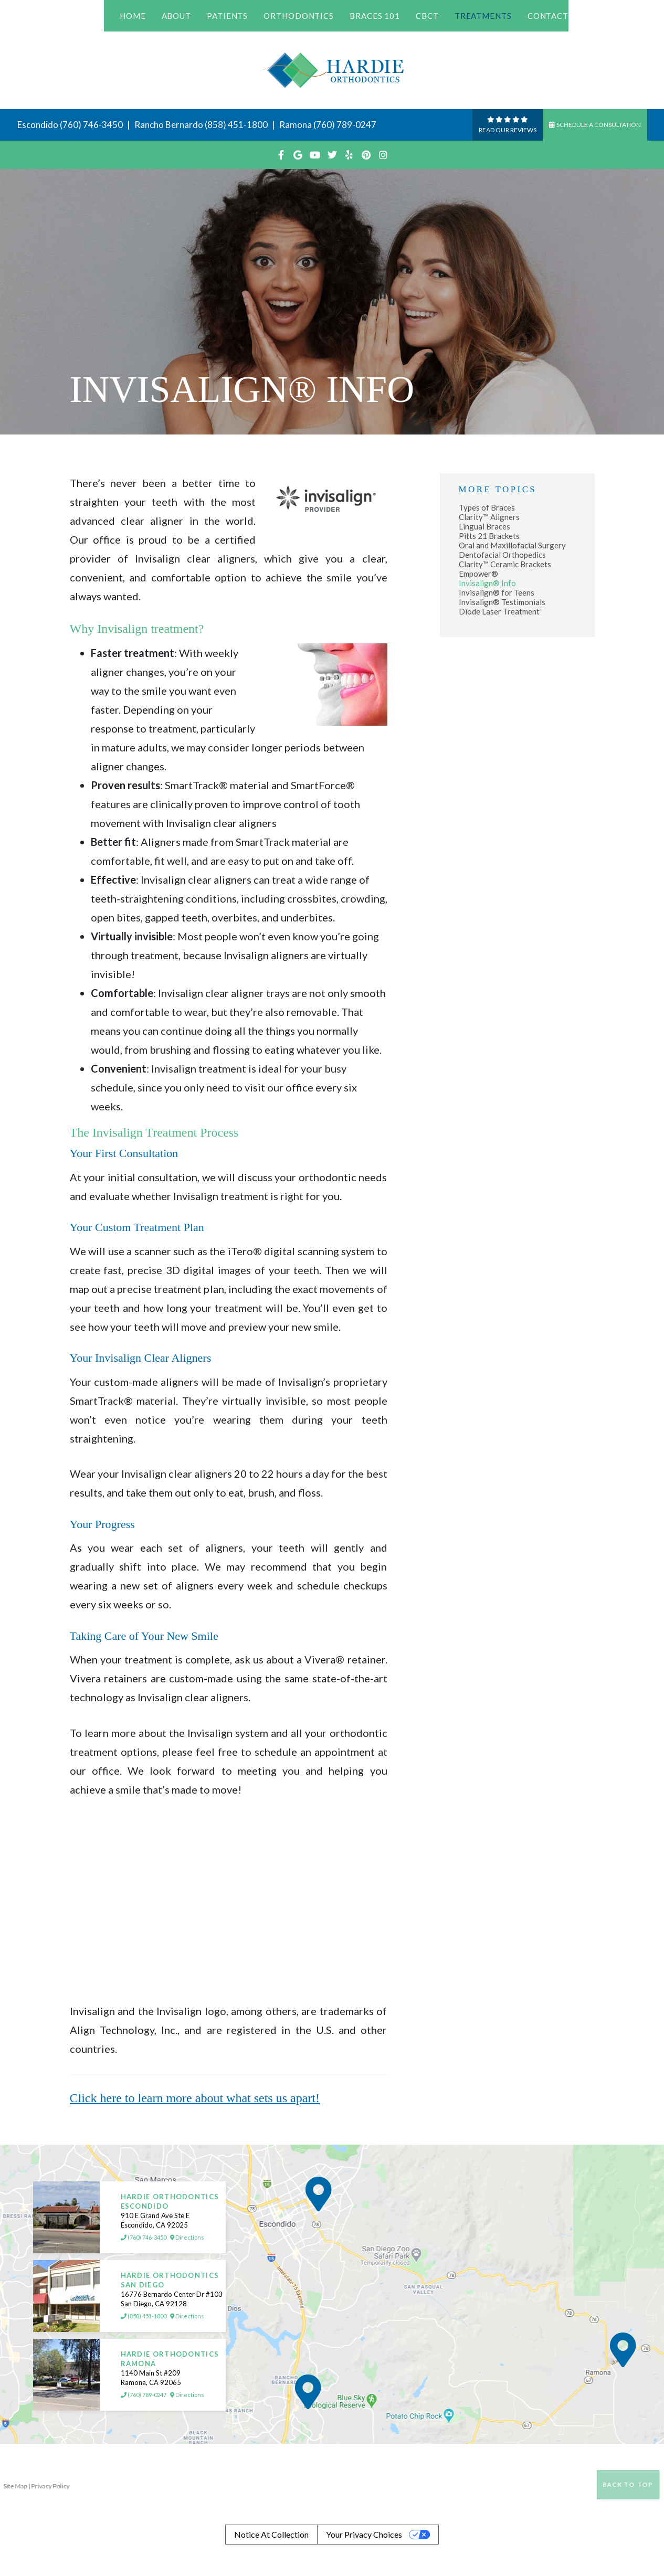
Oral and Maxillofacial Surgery (512, 545)
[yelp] (349, 155)
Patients (227, 15)
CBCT (427, 15)
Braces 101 (375, 15)
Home (133, 15)
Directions (187, 2237)
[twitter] (332, 155)
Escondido (37, 124)
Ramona (295, 124)
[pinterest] (366, 155)
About (177, 15)
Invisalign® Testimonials (502, 602)
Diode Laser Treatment (499, 611)
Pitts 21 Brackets (489, 535)
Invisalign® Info (487, 583)
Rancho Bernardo (168, 124)
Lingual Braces (484, 526)
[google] (298, 155)
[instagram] (383, 155)
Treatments (483, 15)
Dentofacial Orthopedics (502, 554)
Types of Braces (487, 507)
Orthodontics (299, 15)
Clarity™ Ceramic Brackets (505, 564)
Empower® (478, 573)
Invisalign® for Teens (496, 592)
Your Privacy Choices (364, 2534)
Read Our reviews (507, 124)
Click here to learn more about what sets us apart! (195, 2098)
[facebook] (281, 155)
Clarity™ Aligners (489, 517)
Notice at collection (271, 2534)
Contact (548, 15)
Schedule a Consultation (595, 125)
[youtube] (315, 155)
